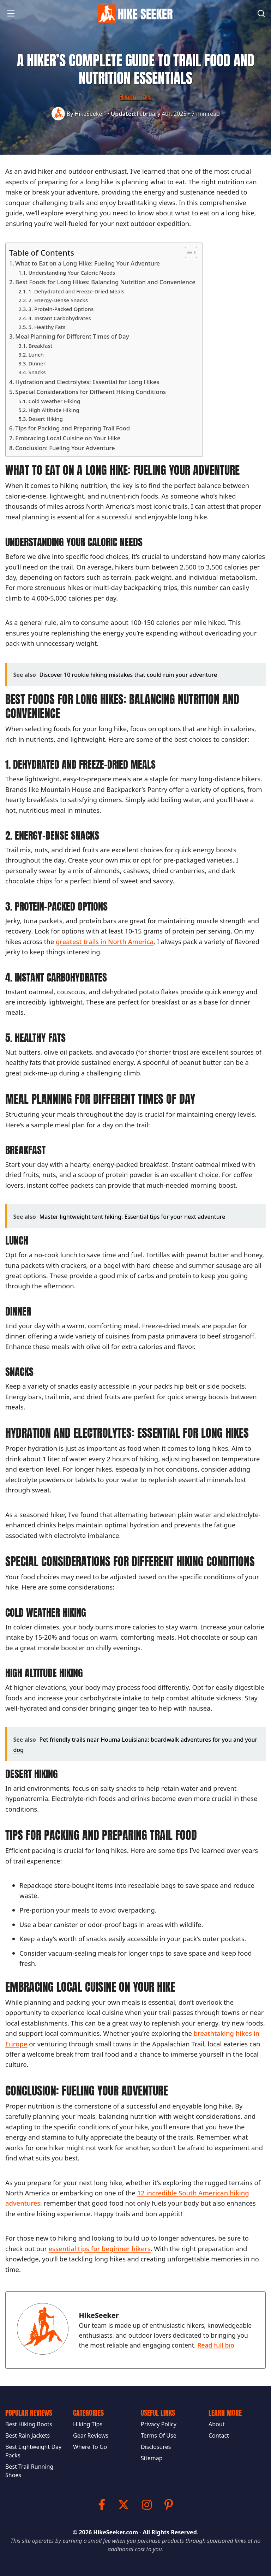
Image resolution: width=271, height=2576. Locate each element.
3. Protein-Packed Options (61, 308)
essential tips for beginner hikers (100, 2248)
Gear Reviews (90, 2435)
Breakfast (40, 345)
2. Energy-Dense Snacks (58, 300)
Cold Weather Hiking (54, 401)
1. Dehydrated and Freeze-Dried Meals (76, 291)
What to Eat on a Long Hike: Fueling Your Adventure (87, 263)
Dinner (37, 363)
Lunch (35, 354)
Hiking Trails (135, 97)
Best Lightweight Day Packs (33, 2451)
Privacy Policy (158, 2424)
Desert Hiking (45, 418)
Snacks (37, 372)
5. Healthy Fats (46, 326)
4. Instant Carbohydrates (59, 318)
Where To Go (90, 2447)
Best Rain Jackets (27, 2435)
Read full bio (215, 2345)
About (216, 2424)
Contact (219, 2435)
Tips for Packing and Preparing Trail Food (72, 428)
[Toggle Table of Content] (187, 252)
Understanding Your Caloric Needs (71, 272)
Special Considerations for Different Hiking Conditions (90, 392)
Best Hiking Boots (28, 2424)
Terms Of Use (158, 2435)
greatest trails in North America (104, 941)
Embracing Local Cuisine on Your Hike (67, 438)
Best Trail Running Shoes (29, 2471)
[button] (11, 15)
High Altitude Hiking (53, 409)
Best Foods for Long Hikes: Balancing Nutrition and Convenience (105, 282)
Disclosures (156, 2447)
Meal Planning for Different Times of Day (72, 336)
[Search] (261, 13)
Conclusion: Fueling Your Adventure (65, 448)
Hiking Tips (87, 2424)
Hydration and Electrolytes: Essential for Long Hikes (87, 382)
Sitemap (152, 2458)
